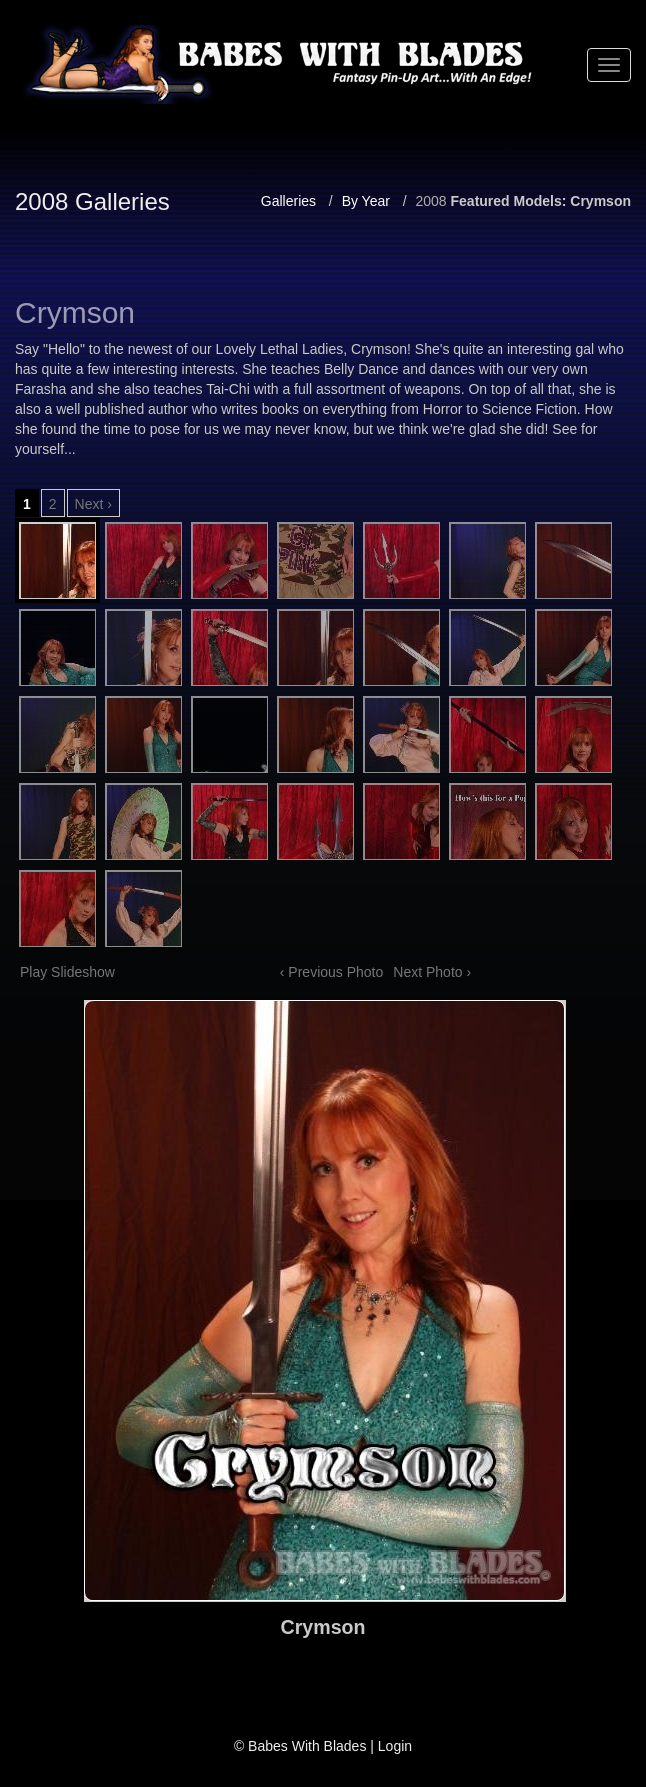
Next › (93, 504)
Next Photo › (432, 972)
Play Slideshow (67, 972)
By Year (366, 201)
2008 (430, 201)
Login (395, 1746)
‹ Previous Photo (332, 972)
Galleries (288, 201)
